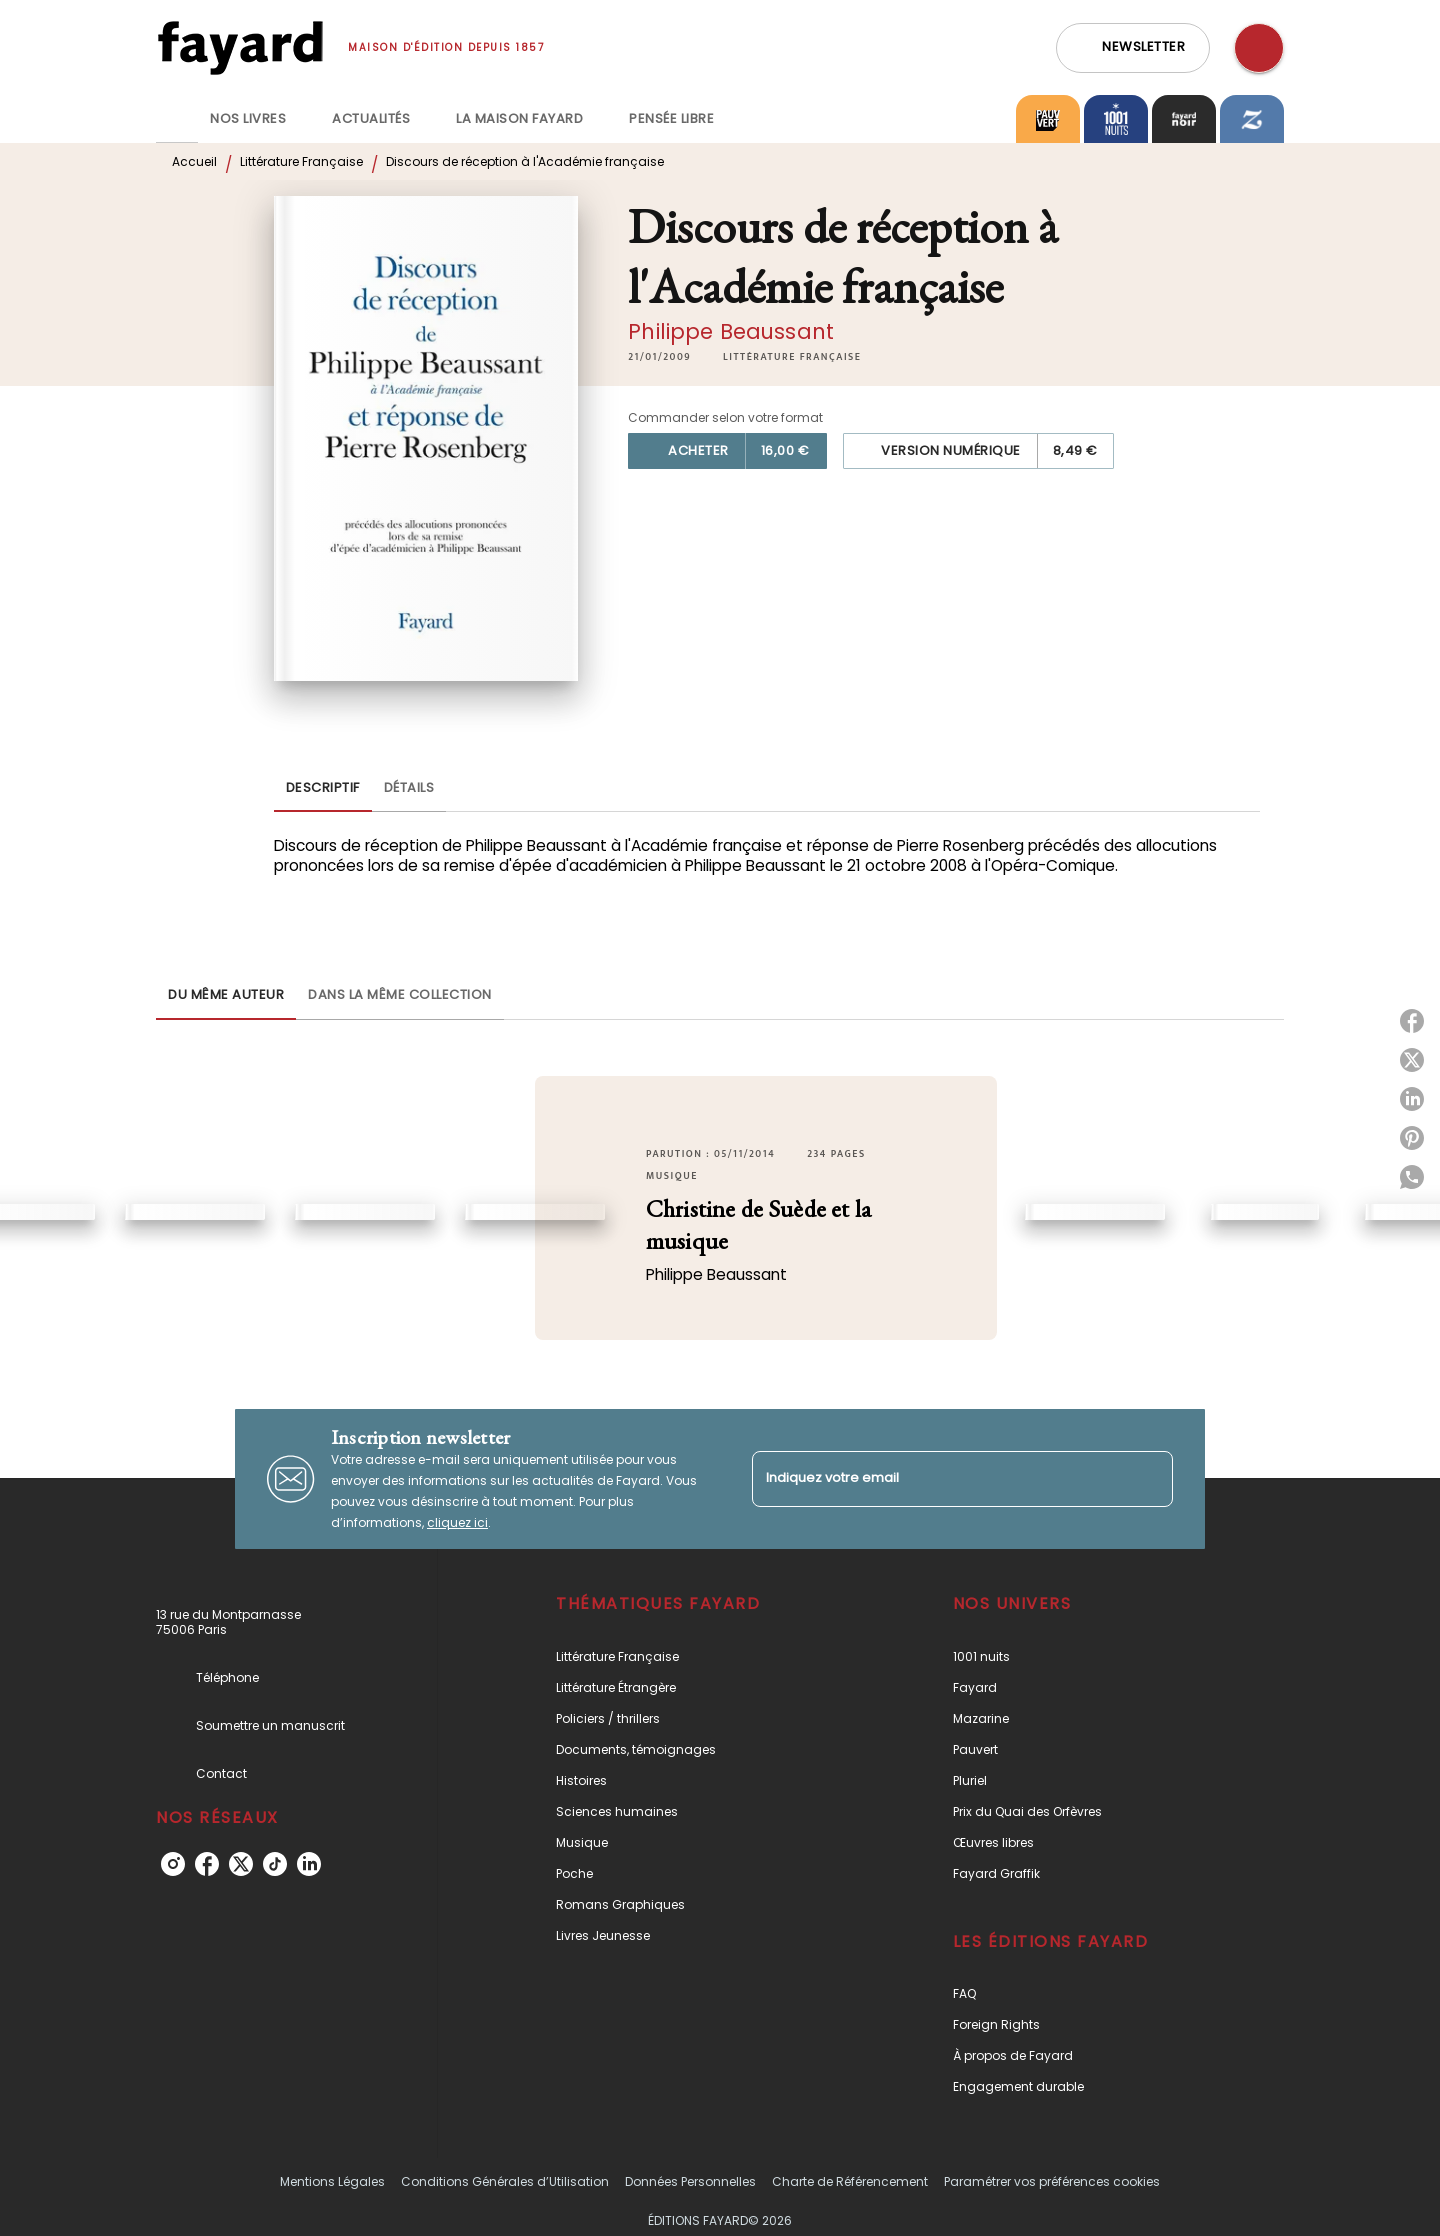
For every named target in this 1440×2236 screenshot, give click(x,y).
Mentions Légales (332, 2181)
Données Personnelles (690, 2181)
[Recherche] (1259, 48)
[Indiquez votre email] (937, 1478)
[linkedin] (309, 1864)
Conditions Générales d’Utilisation (505, 2181)
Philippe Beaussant (731, 331)
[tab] (177, 119)
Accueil (194, 161)
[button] (1133, 48)
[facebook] (207, 1864)
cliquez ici (457, 1522)
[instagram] (173, 1864)
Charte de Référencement (850, 2181)
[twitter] (241, 1864)
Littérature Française (301, 161)
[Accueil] (240, 47)
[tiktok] (275, 1864)
